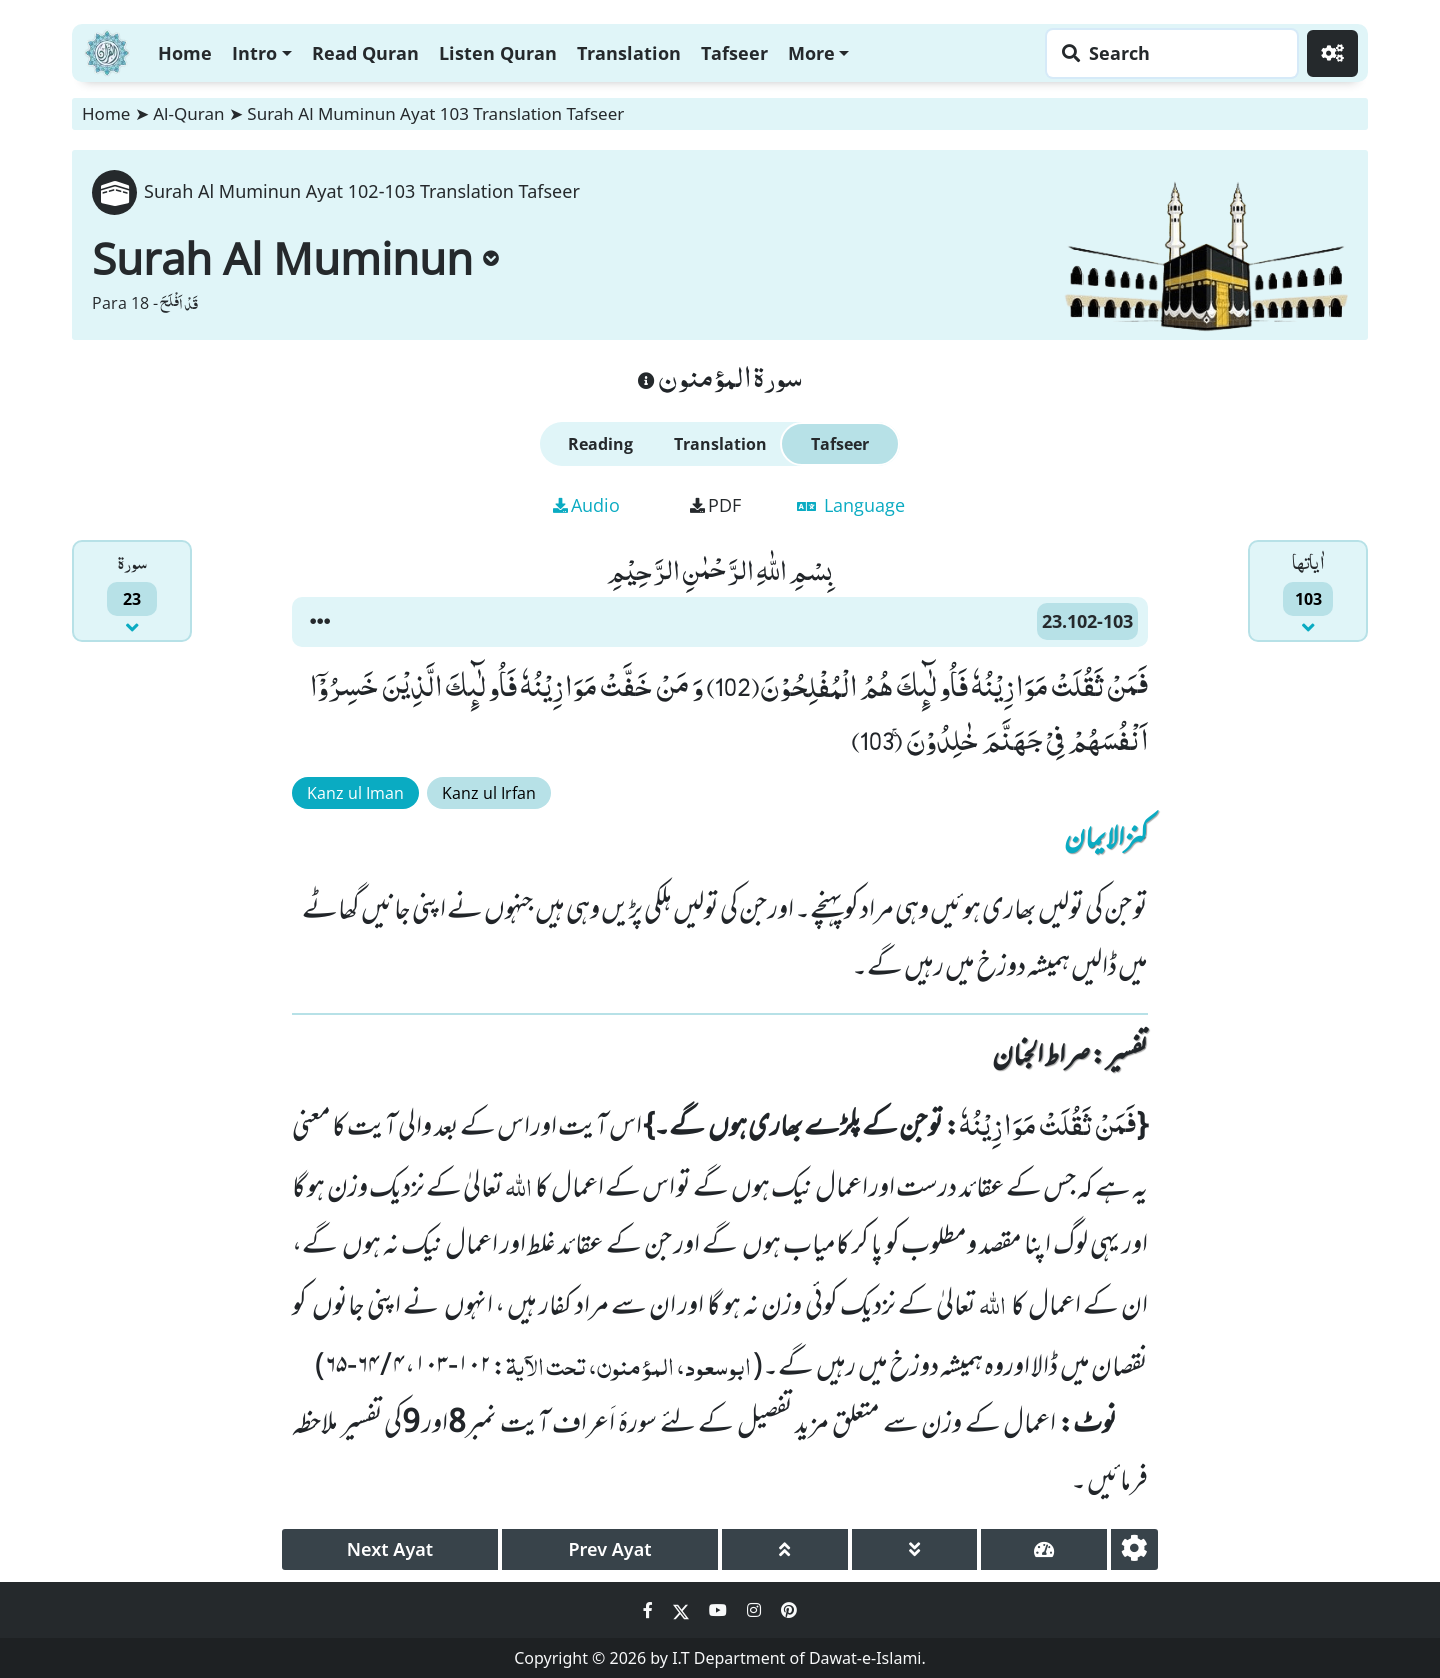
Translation (629, 53)
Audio (586, 505)
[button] (320, 622)
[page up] (785, 1549)
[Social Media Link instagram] (756, 1610)
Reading (600, 444)
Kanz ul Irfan (489, 793)
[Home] (107, 50)
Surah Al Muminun (295, 258)
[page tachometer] (1044, 1549)
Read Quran (365, 53)
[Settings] (1332, 53)
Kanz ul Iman (355, 793)
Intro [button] (254, 53)
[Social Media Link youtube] (720, 1610)
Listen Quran (498, 53)
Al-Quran (188, 113)
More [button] (811, 53)
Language (851, 505)
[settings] (1134, 1549)
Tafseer (734, 53)
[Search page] (1167, 53)
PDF (715, 505)
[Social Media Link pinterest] (789, 1610)
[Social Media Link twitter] (683, 1610)
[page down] (915, 1549)
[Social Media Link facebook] (650, 1610)
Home (185, 53)
